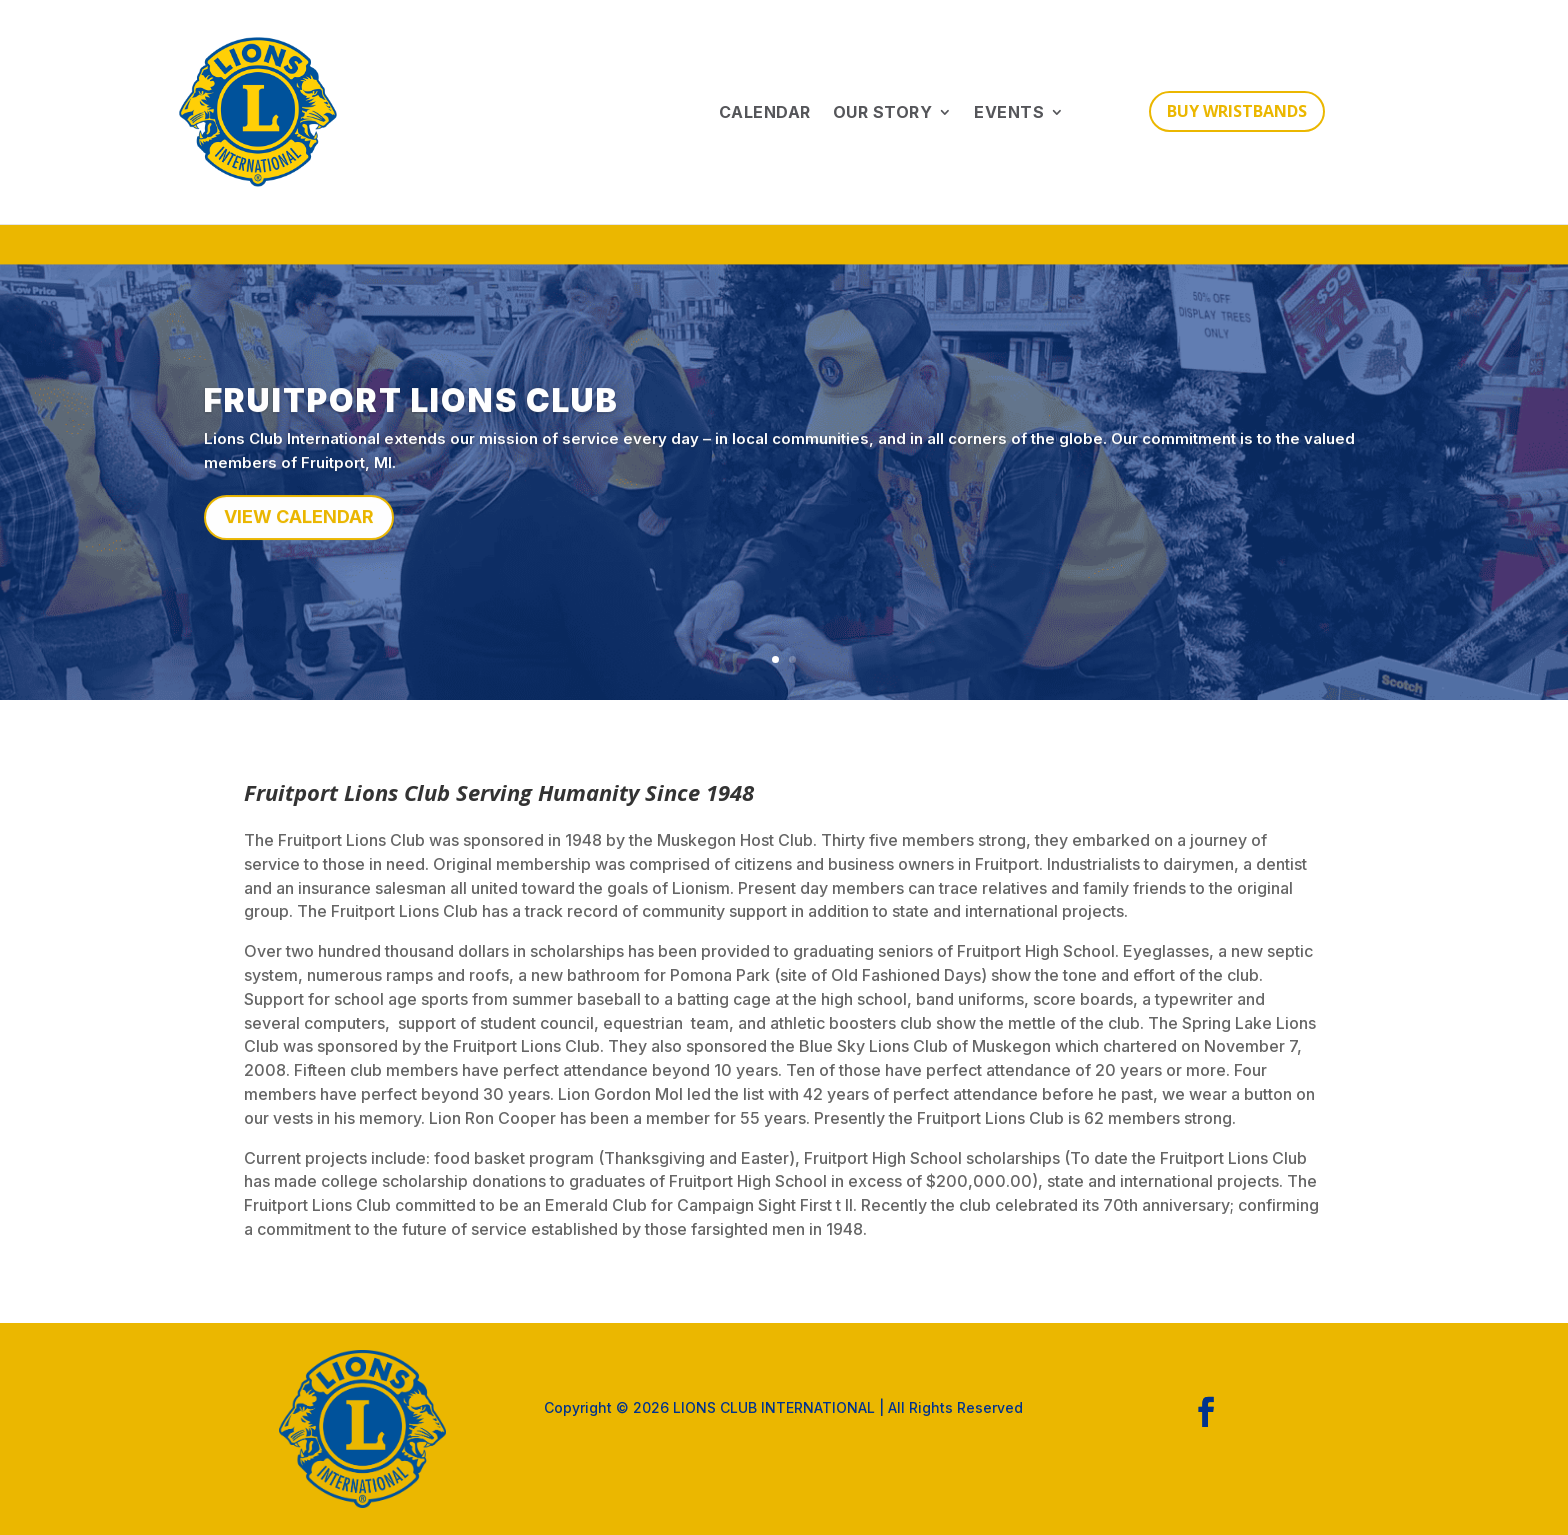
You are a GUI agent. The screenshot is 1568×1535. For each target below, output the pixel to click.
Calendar (765, 112)
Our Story (883, 112)
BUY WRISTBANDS (1237, 111)
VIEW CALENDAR (299, 527)
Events (1009, 112)
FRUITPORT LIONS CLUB (411, 411)
